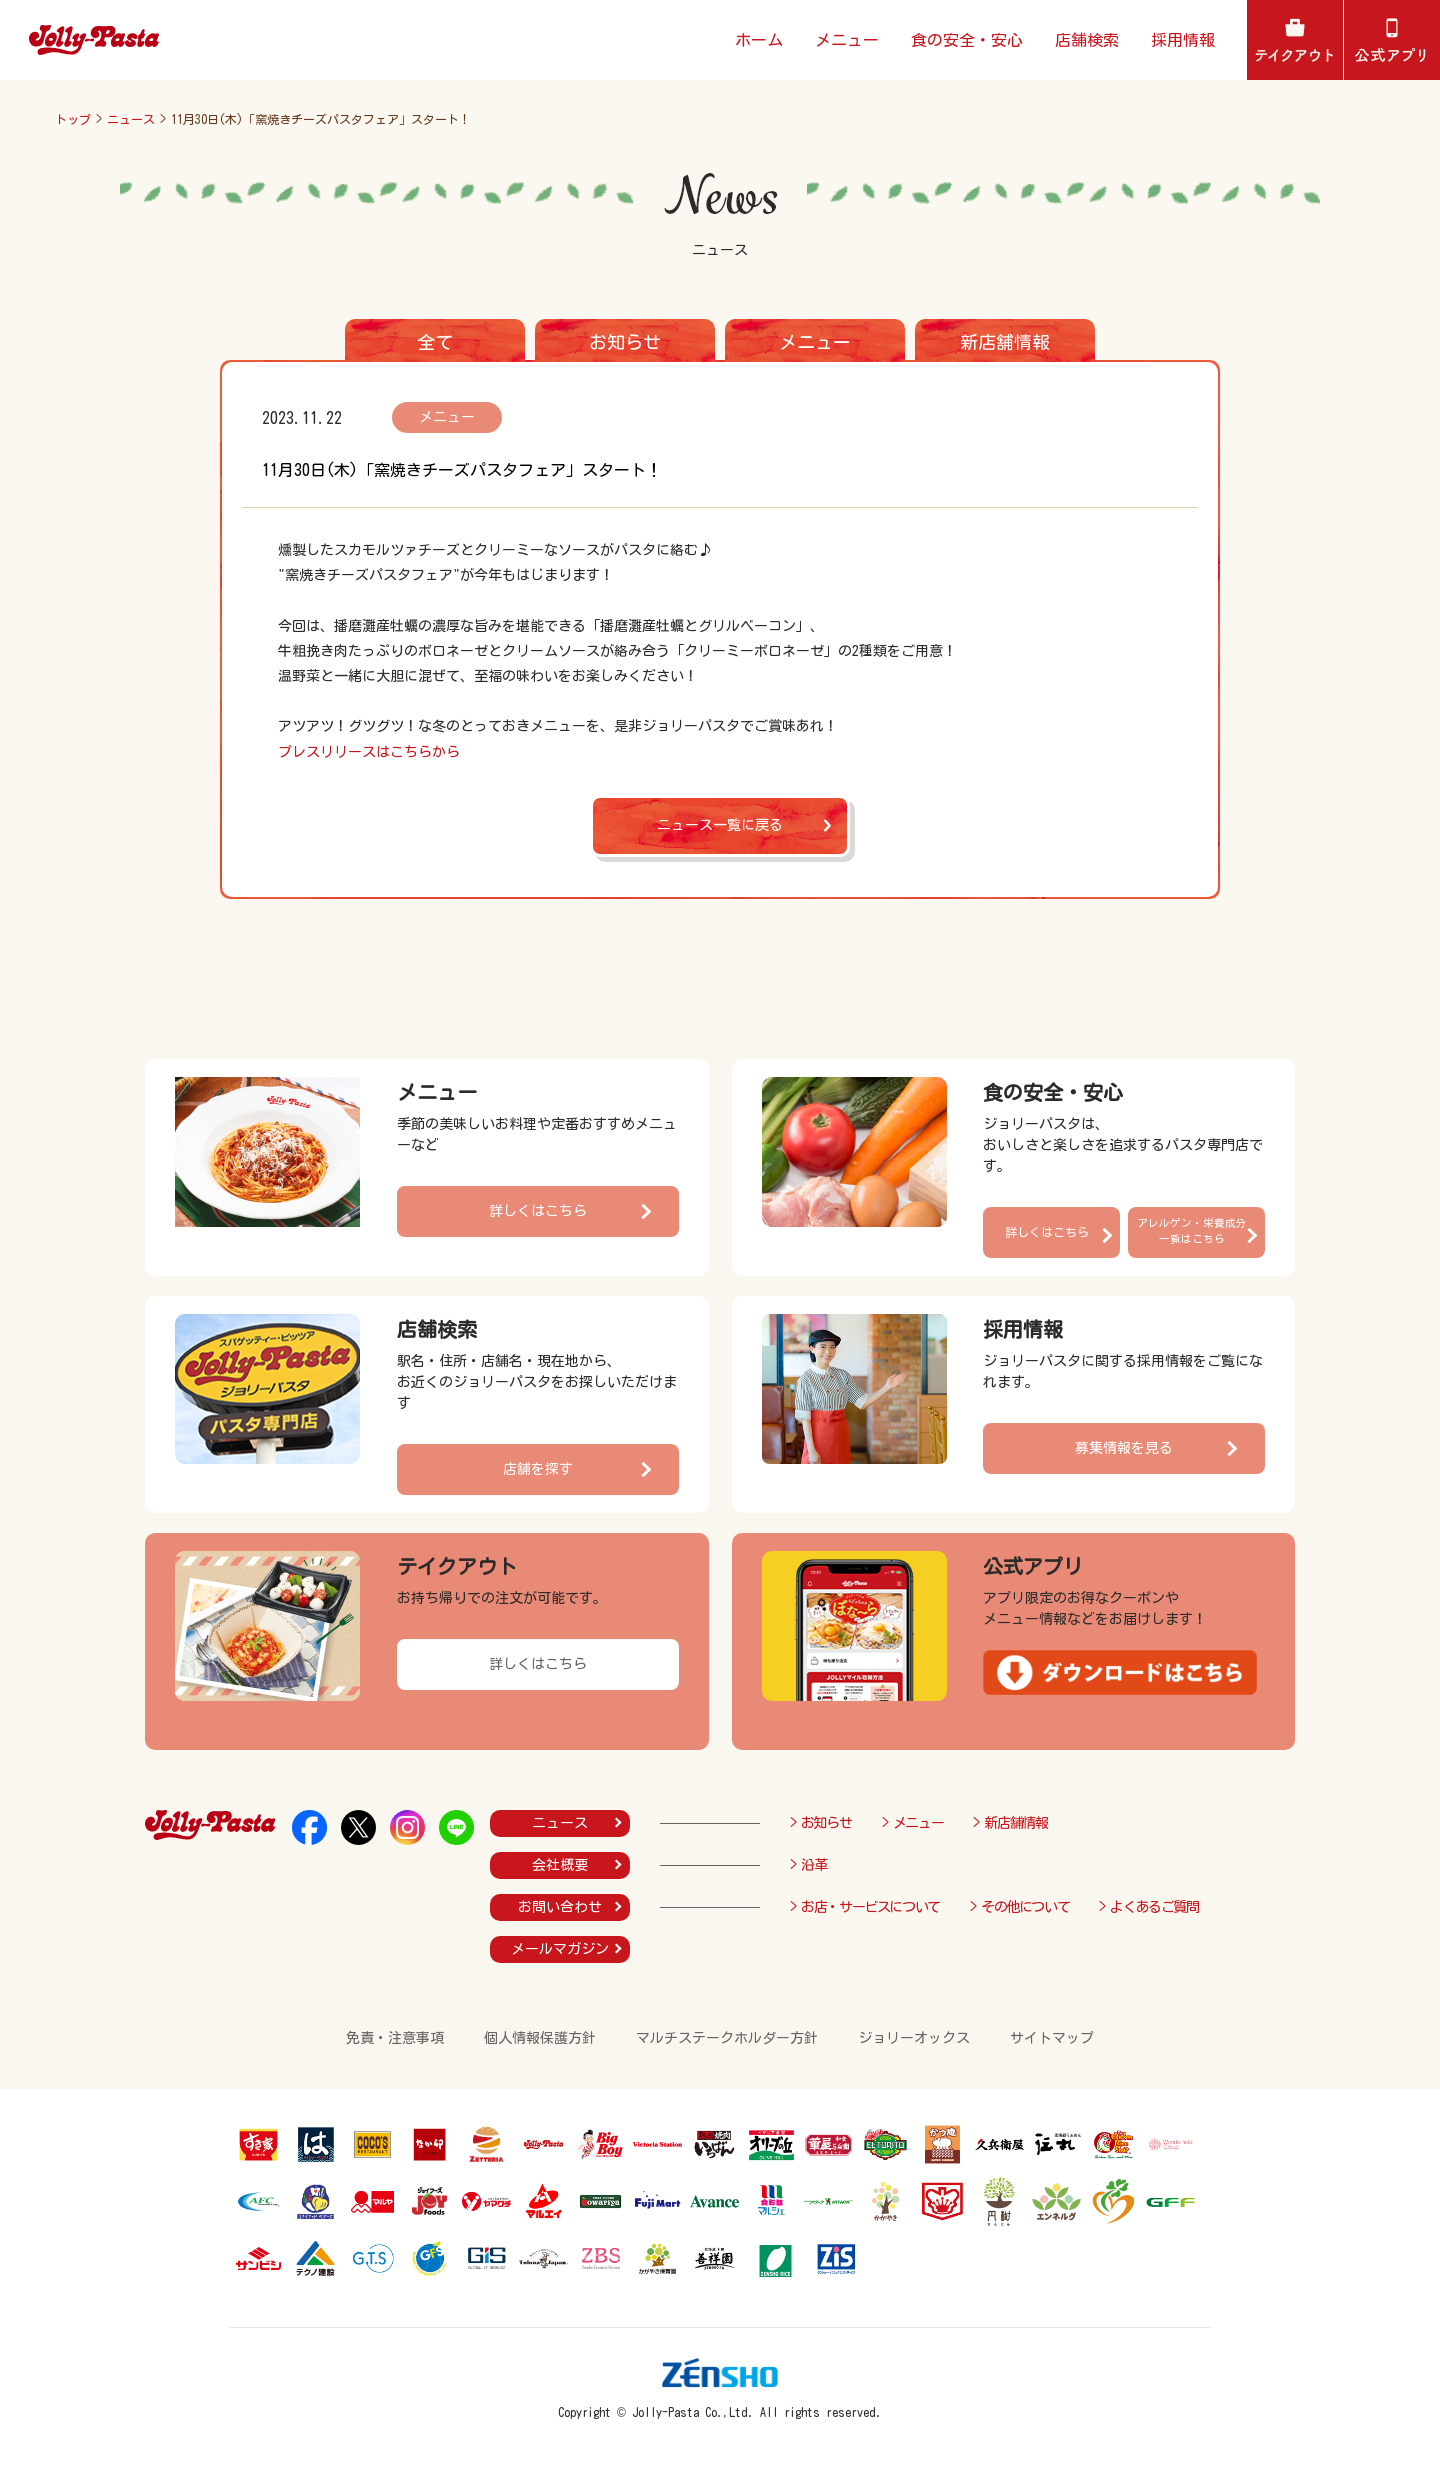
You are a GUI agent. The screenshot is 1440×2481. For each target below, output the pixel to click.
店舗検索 (1087, 40)
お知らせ (625, 342)
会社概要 (560, 1865)
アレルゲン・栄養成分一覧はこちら (1192, 1231)
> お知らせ (821, 1823)
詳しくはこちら (538, 1211)
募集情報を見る (1124, 1448)
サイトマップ (1052, 2038)
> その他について (1019, 1907)
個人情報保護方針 (540, 2038)
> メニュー (913, 1823)
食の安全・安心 (967, 40)
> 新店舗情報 (1010, 1823)
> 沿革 (808, 1865)
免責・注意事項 (395, 2038)
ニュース (131, 119)
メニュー (847, 40)
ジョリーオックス (914, 2038)
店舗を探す (538, 1469)
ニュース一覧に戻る (720, 825)
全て (435, 342)
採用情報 (1183, 40)
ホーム (759, 40)
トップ (73, 119)
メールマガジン (560, 1949)
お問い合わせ (560, 1907)
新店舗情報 (1005, 342)
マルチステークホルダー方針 (727, 2038)
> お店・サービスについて (865, 1907)
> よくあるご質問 (1148, 1907)
